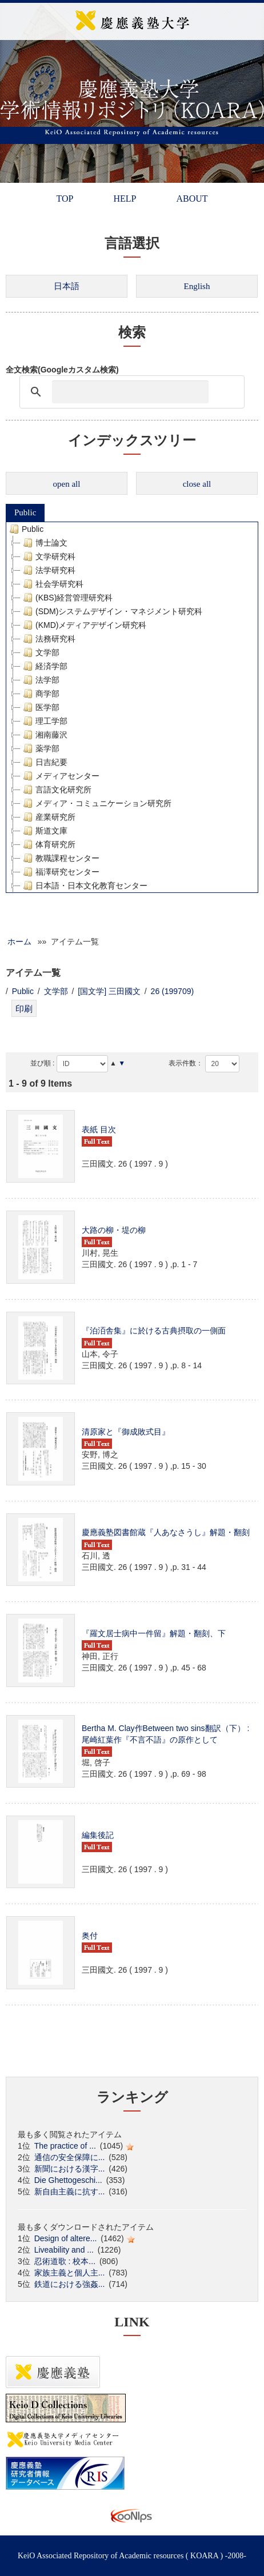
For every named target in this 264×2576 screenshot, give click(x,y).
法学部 (40, 680)
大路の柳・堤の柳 (114, 1230)
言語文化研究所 (56, 789)
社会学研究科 (52, 584)
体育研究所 (48, 844)
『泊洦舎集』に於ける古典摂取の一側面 (154, 1330)
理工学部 (44, 721)
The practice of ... (65, 2145)
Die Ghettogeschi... (68, 2180)
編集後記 (98, 1835)
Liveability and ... (64, 2249)
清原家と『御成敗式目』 (126, 1431)
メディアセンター (60, 776)
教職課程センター (60, 858)
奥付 (90, 1935)
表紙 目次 (99, 1129)
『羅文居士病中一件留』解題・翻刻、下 (154, 1633)
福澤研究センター (60, 872)
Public (25, 512)
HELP (124, 198)
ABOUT (191, 198)
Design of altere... (65, 2238)
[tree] (132, 707)
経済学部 (44, 666)
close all (197, 483)
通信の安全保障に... (69, 2157)
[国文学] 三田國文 (109, 991)
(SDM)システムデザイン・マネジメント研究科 (111, 611)
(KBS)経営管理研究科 (67, 597)
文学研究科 (48, 556)
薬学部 (40, 748)
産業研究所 (48, 817)
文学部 (40, 652)
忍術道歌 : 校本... (64, 2261)
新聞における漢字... (69, 2168)
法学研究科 (48, 570)
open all (67, 483)
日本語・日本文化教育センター (84, 885)
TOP (64, 198)
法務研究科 (48, 639)
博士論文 (44, 543)
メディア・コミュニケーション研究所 (96, 803)
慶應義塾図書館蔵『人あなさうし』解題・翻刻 (166, 1532)
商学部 (40, 693)
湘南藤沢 (44, 735)
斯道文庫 (44, 831)
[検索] (130, 391)
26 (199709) (172, 991)
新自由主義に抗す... (69, 2191)
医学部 (40, 707)
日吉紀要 (44, 762)
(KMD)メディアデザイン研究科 (83, 625)
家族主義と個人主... (69, 2272)
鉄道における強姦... (69, 2284)
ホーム (19, 941)
